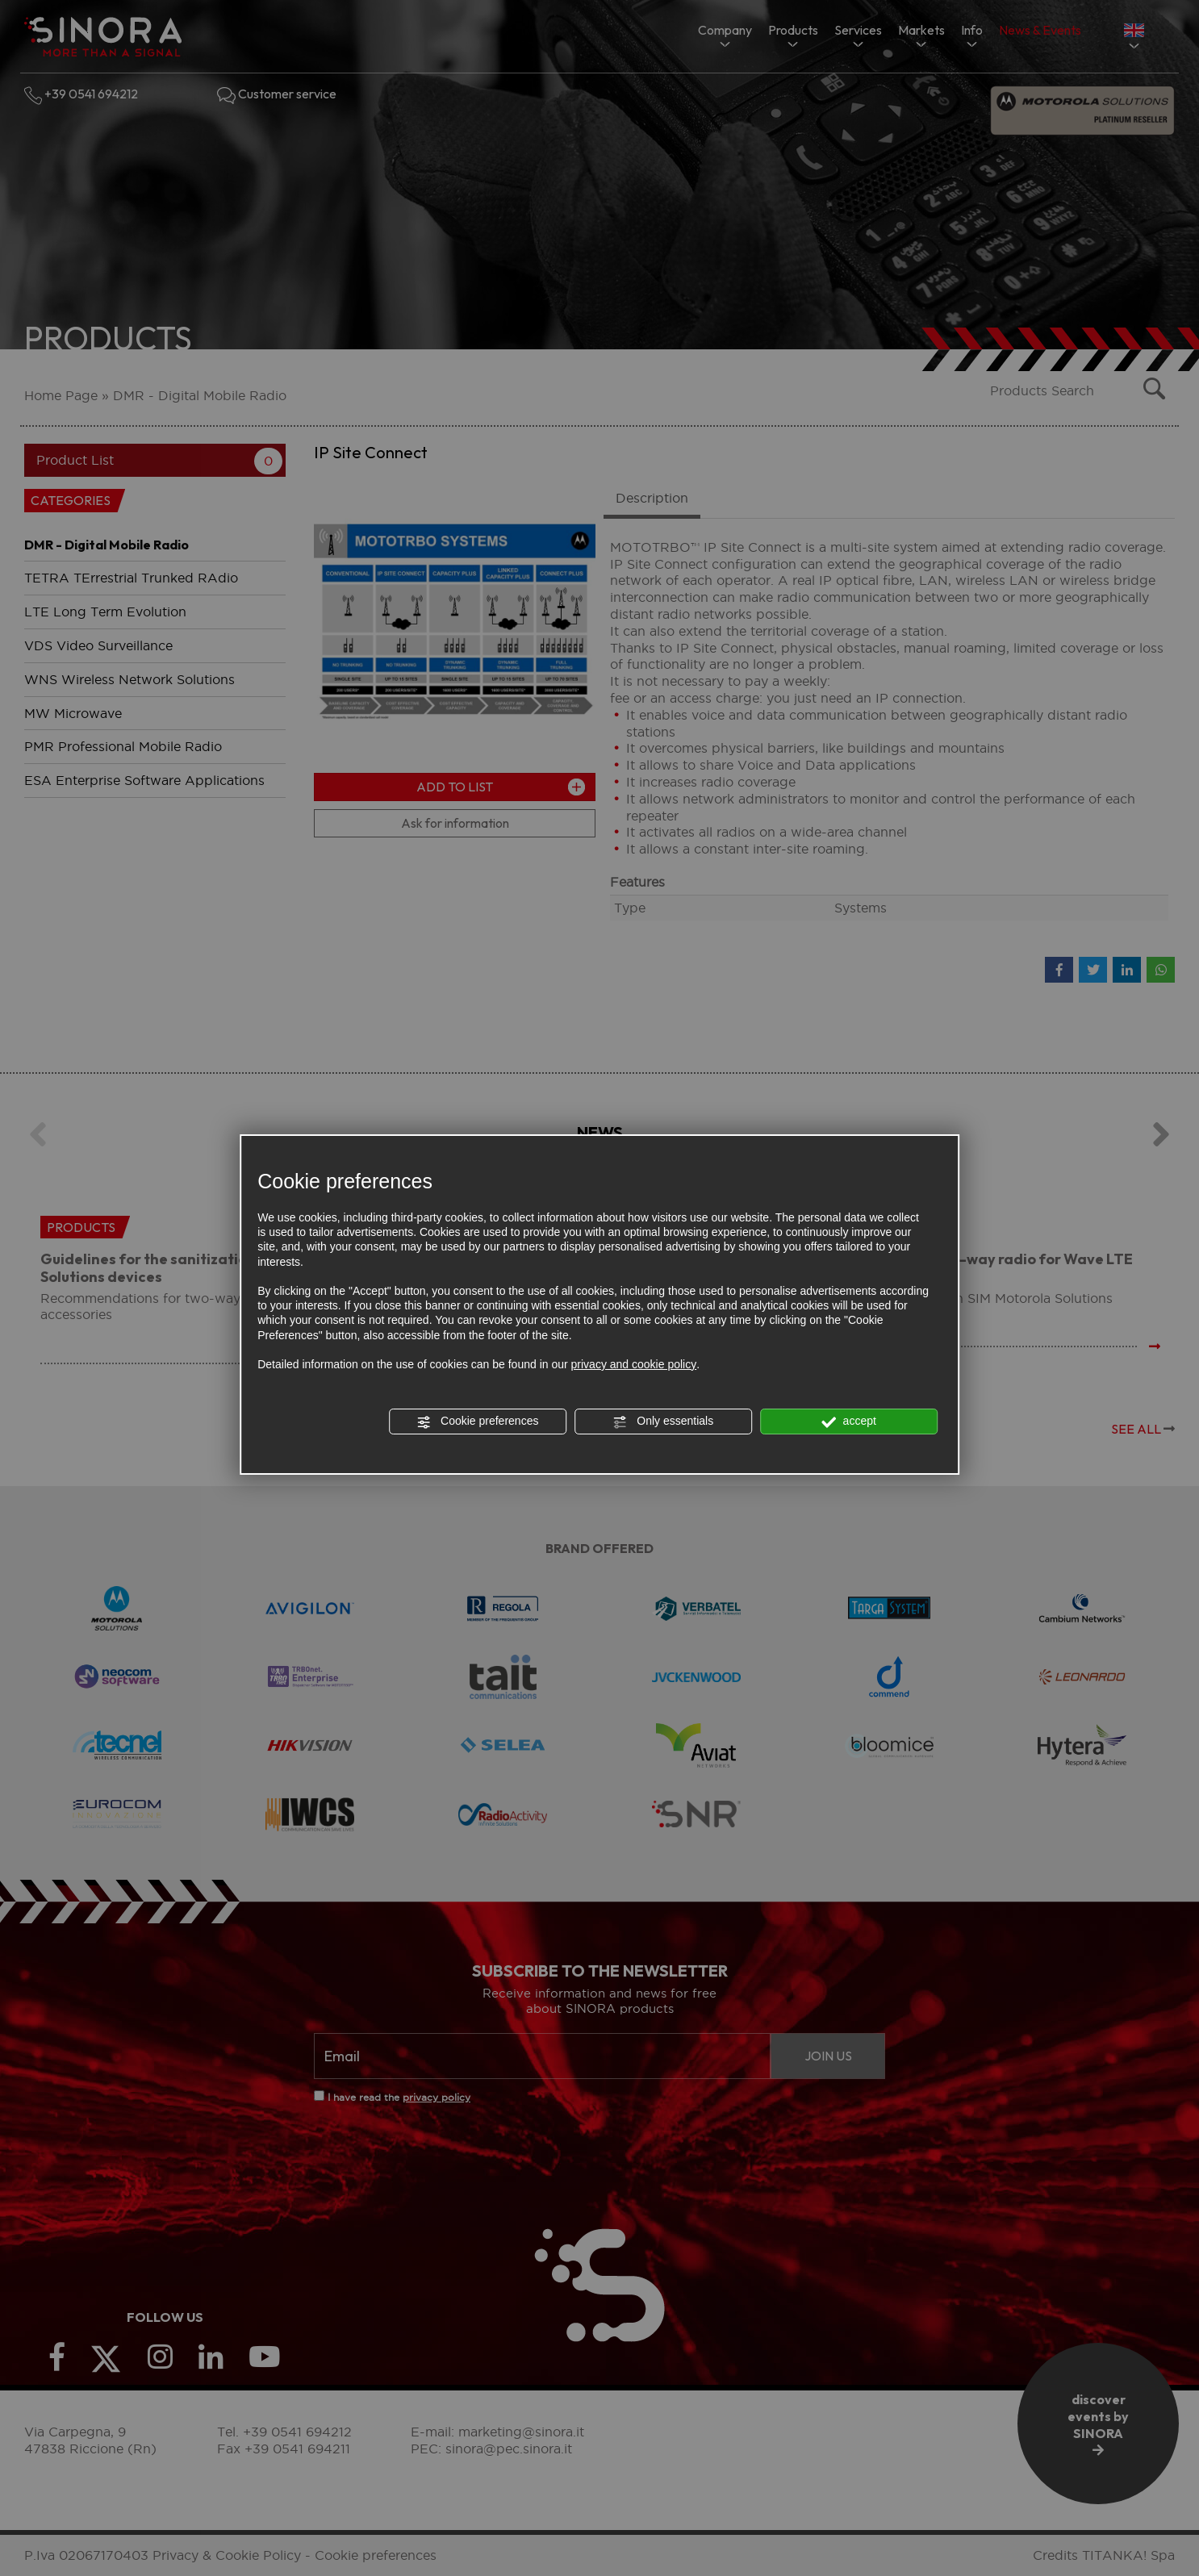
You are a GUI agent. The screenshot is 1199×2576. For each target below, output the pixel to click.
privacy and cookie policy (634, 1364)
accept (848, 1421)
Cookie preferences (477, 1421)
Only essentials (662, 1421)
